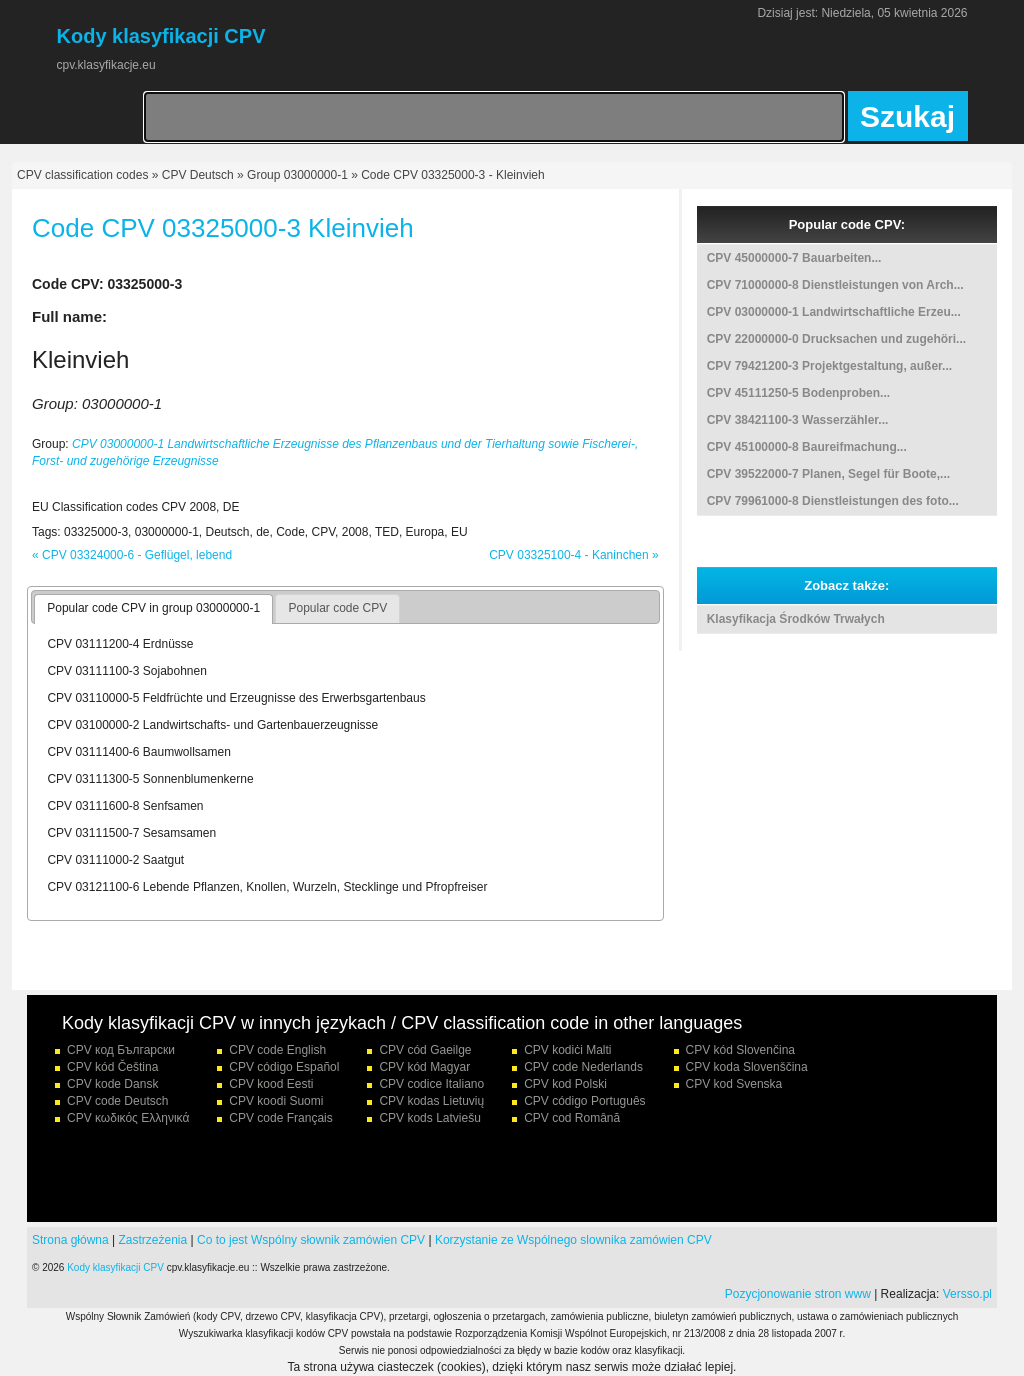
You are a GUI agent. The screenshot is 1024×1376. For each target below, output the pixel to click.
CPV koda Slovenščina (747, 1067)
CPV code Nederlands (583, 1067)
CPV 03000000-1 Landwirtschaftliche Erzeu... (834, 312)
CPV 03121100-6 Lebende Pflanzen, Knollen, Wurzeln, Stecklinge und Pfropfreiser (267, 887)
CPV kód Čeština (112, 1067)
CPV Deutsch (198, 175)
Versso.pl (967, 1294)
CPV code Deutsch (117, 1101)
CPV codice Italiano (431, 1084)
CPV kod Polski (565, 1084)
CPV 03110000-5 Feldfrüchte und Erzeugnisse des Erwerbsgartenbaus (236, 698)
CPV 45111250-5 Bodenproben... (798, 393)
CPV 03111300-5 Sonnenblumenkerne (150, 779)
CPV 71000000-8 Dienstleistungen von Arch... (835, 285)
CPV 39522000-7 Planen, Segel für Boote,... (828, 474)
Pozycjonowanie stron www (798, 1294)
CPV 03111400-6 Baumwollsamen (138, 752)
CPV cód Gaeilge (425, 1050)
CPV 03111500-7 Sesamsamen (131, 833)
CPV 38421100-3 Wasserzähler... (798, 420)
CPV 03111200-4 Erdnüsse (120, 644)
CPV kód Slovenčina (740, 1050)
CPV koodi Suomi (276, 1101)
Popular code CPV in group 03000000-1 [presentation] (153, 608)
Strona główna (70, 1240)
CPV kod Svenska (734, 1084)
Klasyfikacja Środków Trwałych (796, 619)
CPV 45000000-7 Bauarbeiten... (794, 258)
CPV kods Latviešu (429, 1118)
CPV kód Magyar (424, 1067)
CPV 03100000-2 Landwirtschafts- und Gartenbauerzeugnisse (212, 725)
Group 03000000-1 (297, 175)
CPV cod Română (572, 1118)
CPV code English (277, 1050)
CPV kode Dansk (112, 1084)
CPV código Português (584, 1101)
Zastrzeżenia (153, 1240)
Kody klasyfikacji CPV (115, 1267)
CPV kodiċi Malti (567, 1050)
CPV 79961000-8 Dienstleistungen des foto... (833, 501)
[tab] (153, 609)
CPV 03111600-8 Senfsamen (125, 806)
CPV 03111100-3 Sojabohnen (126, 671)
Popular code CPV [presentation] (337, 608)
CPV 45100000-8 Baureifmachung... (807, 447)
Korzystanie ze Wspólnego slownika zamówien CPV (573, 1240)
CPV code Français (280, 1118)
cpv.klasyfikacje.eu (106, 65)
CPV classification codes (82, 175)
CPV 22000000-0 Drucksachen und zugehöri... (836, 339)
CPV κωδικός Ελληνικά (128, 1118)
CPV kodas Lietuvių (431, 1101)
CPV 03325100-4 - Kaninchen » (573, 555)
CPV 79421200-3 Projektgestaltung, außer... (829, 366)
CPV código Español (284, 1067)
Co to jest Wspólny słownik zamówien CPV (311, 1240)
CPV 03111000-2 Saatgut (115, 860)
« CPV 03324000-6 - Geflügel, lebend (132, 555)
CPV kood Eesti (271, 1084)
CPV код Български (121, 1050)
